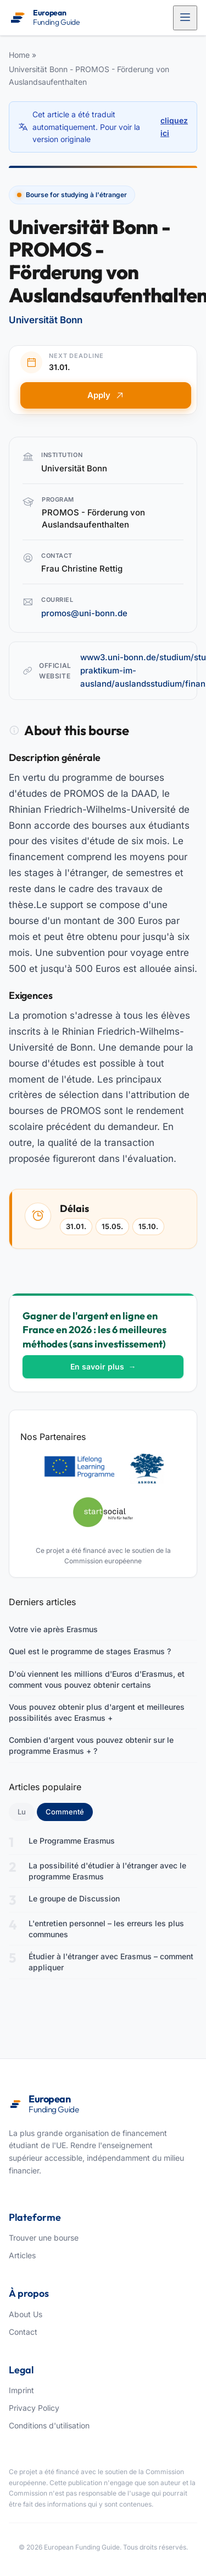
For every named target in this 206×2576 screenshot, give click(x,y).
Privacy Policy (34, 2407)
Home (19, 54)
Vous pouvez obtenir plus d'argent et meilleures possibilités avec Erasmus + (97, 1712)
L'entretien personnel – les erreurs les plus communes (106, 1929)
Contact (23, 2331)
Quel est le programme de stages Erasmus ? (90, 1651)
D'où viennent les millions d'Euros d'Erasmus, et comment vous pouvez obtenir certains (97, 1679)
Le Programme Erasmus (72, 1840)
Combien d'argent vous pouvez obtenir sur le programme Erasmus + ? (91, 1745)
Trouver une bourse (44, 2237)
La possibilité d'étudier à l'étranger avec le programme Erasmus (107, 1871)
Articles (22, 2255)
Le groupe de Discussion (74, 1898)
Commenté (69, 1811)
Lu (22, 1811)
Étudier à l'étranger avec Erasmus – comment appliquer (111, 1962)
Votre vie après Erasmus (53, 1629)
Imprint (21, 2390)
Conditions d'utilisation (49, 2425)
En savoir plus (103, 1366)
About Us (25, 2314)
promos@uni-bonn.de (84, 613)
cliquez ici (174, 126)
